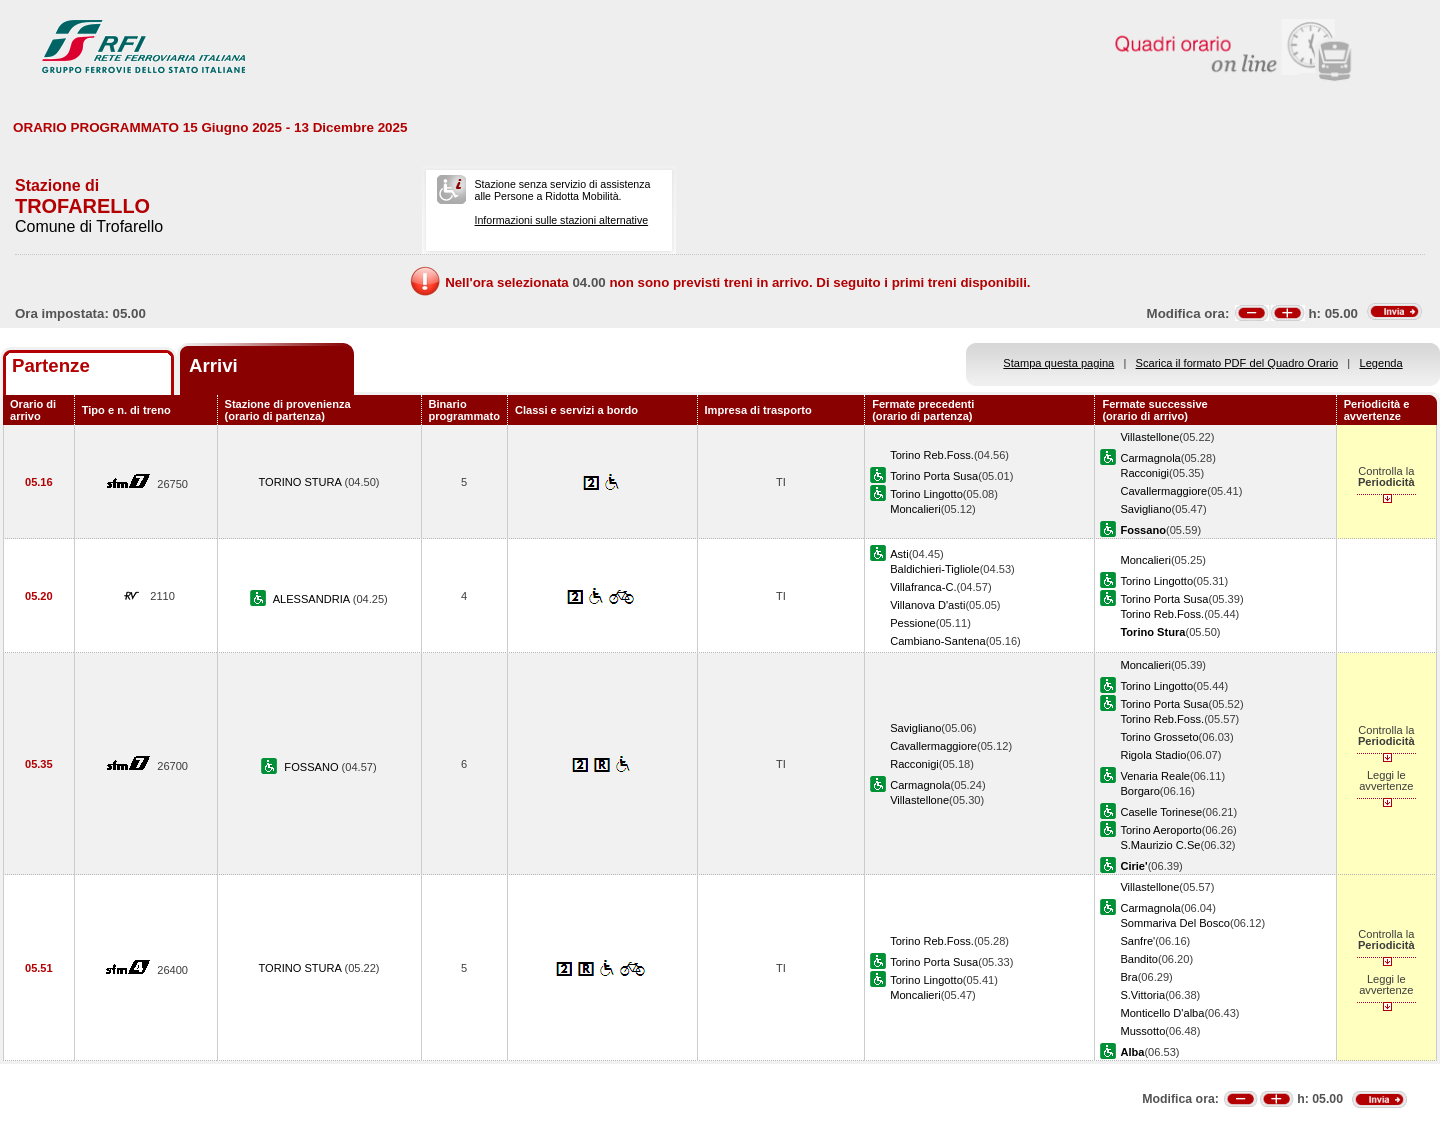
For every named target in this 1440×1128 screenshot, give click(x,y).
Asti (899, 554)
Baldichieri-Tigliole (934, 569)
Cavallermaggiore (1163, 491)
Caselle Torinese (1161, 812)
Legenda (1381, 363)
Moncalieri (915, 509)
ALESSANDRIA (313, 599)
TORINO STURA (301, 482)
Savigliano (1145, 509)
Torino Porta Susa (934, 476)
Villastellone (1149, 437)
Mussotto (1142, 1031)
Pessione (913, 623)
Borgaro (1139, 791)
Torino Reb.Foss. (932, 455)
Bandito (1139, 959)
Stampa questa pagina (1058, 363)
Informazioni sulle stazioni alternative (561, 220)
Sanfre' (1137, 941)
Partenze (51, 365)
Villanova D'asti (927, 605)
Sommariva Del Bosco (1175, 923)
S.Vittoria (1142, 995)
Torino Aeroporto (1160, 830)
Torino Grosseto (1159, 737)
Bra (1128, 977)
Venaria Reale (1155, 776)
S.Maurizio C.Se (1160, 845)
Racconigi (1144, 473)
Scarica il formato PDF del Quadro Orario (1237, 363)
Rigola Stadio (1153, 755)
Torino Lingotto (926, 494)
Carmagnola (1150, 458)
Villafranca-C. (923, 587)
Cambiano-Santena (937, 641)
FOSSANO (312, 767)
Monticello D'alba (1162, 1013)
